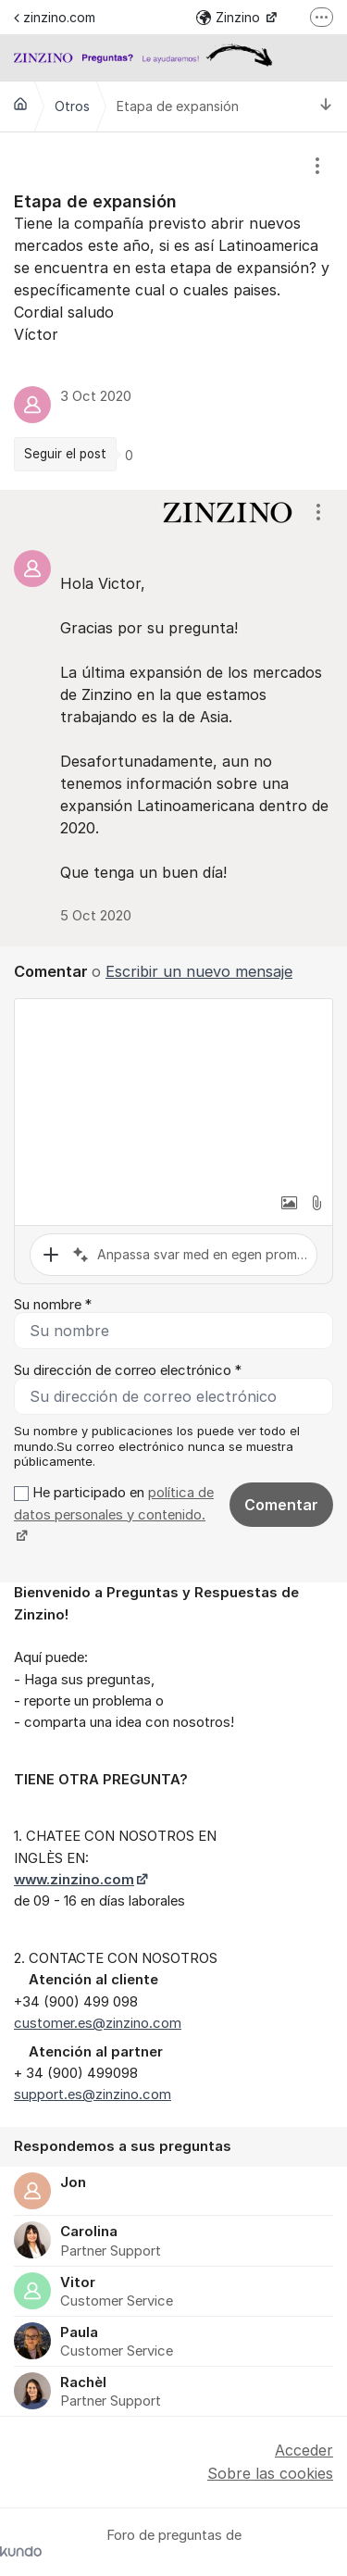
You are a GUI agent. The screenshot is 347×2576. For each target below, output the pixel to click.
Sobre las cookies (270, 2473)
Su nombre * (53, 1304)
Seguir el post (65, 453)
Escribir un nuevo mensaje (198, 971)
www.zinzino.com (74, 1879)
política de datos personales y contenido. (114, 1503)
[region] (173, 311)
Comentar (281, 1504)
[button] (289, 1202)
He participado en (114, 1514)
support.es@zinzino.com (92, 2094)
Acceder (304, 2450)
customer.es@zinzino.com (97, 2023)
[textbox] (173, 1091)
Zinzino (230, 17)
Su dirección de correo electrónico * (128, 1370)
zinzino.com (54, 17)
